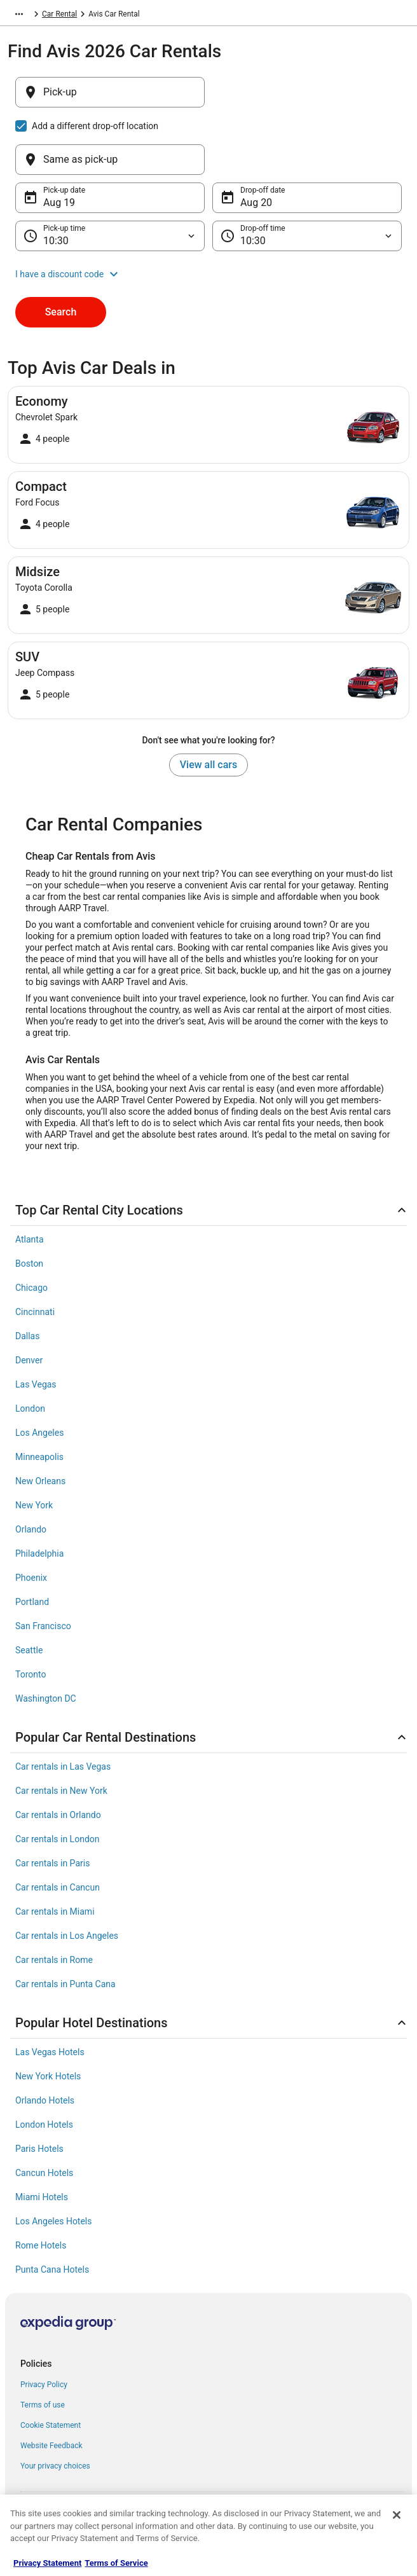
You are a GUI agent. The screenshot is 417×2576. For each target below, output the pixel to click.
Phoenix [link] (31, 1517)
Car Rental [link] (100, 15)
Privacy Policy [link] (43, 2323)
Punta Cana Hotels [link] (52, 2208)
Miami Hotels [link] (41, 2136)
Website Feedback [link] (51, 2384)
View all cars (208, 704)
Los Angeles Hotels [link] (53, 2160)
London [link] (30, 1347)
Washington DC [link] (45, 1637)
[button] (208, 213)
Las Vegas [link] (36, 1323)
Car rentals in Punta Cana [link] (65, 1923)
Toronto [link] (30, 1613)
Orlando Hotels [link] (44, 2039)
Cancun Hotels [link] (44, 2112)
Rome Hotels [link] (40, 2184)
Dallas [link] (27, 1275)
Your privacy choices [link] (55, 2404)
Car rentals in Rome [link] (54, 1899)
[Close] (397, 2515)
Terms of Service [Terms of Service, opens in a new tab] (116, 2563)
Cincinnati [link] (35, 1251)
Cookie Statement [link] (50, 2364)
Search (61, 251)
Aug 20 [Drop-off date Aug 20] (256, 141)
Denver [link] (29, 1299)
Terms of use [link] (42, 2343)
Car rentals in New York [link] (61, 1730)
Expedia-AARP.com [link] (40, 15)
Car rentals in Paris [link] (52, 1802)
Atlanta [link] (29, 1178)
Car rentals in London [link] (57, 1778)
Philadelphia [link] (39, 1492)
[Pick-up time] (110, 175)
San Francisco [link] (43, 1565)
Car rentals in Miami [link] (55, 1850)
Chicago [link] (31, 1227)
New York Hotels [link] (48, 2015)
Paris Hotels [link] (39, 2088)
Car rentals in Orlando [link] (58, 1754)
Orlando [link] (30, 1468)
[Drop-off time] (307, 175)
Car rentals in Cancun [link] (57, 1826)
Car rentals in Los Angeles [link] (66, 1875)
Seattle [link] (29, 1589)
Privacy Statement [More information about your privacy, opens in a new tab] (47, 2563)
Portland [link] (32, 1541)
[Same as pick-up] (307, 98)
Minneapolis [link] (39, 1396)
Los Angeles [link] (39, 1372)
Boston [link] (29, 1202)
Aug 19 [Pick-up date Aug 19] (59, 141)
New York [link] (34, 1444)
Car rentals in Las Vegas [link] (63, 1705)
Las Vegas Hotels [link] (50, 1991)
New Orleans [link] (40, 1420)
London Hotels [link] (44, 2063)
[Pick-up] (110, 98)
